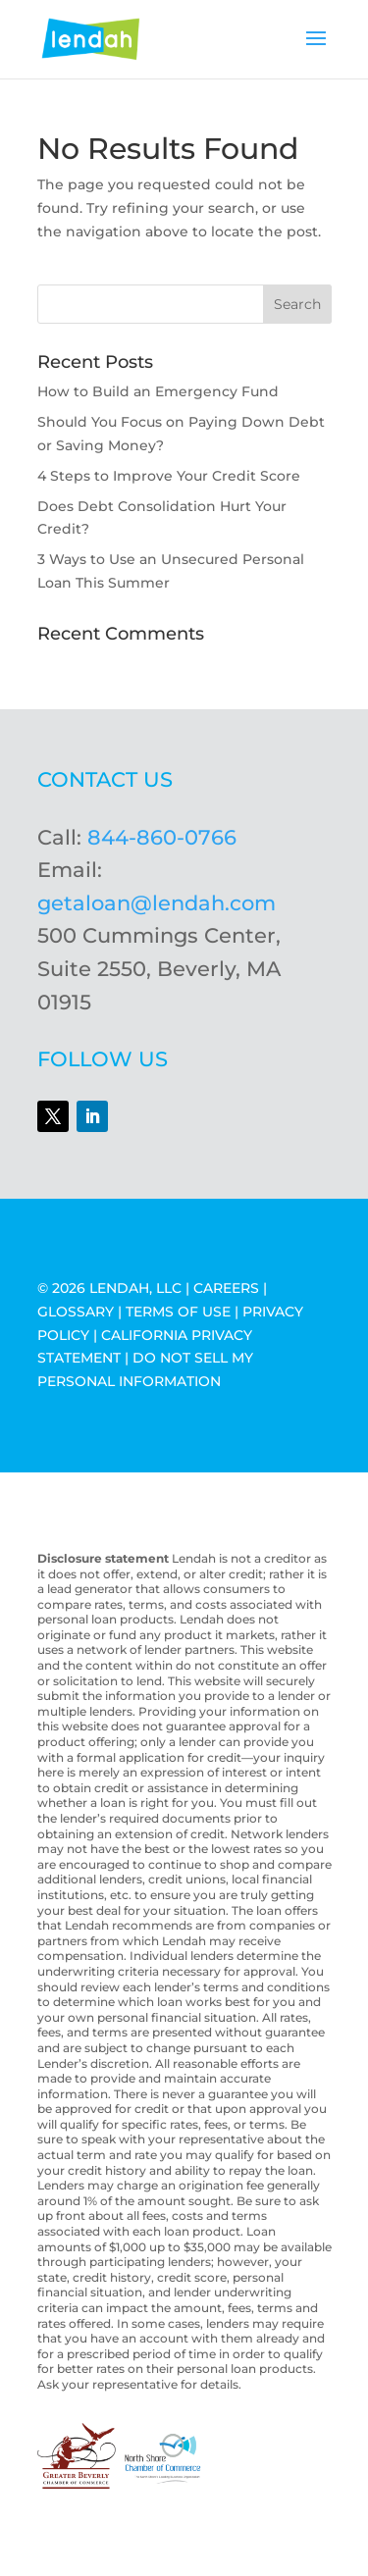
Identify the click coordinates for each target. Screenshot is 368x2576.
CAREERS (226, 1288)
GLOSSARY (75, 1311)
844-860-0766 (162, 837)
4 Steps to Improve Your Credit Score (168, 476)
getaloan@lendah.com (156, 903)
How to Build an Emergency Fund (158, 391)
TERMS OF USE (178, 1311)
